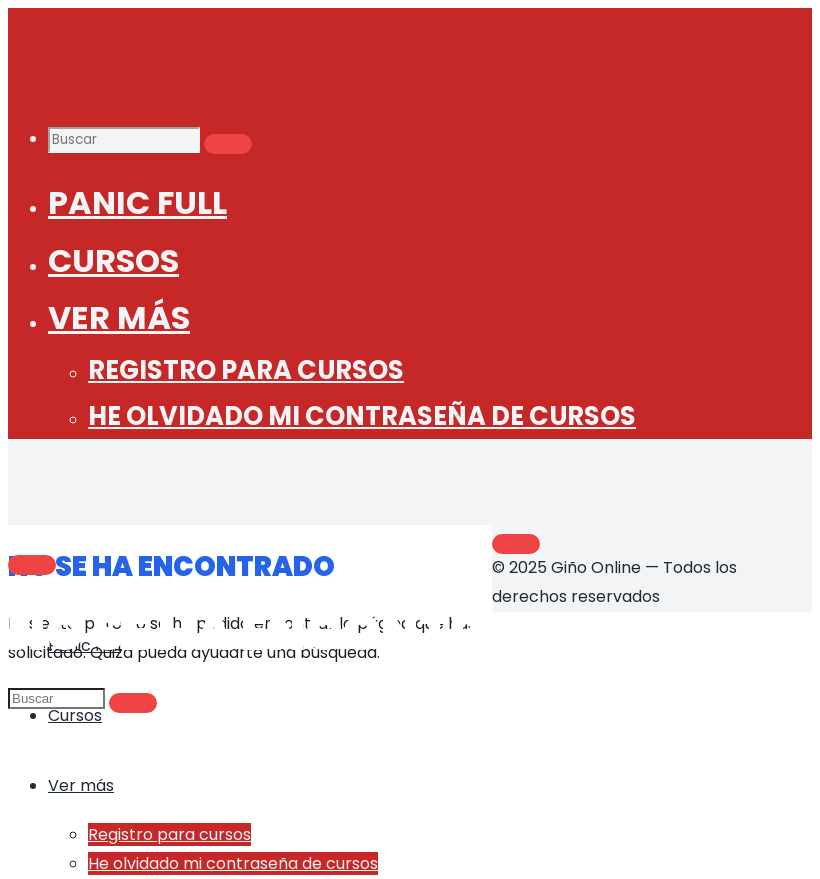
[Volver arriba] (516, 544)
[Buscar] (228, 144)
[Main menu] (32, 565)
